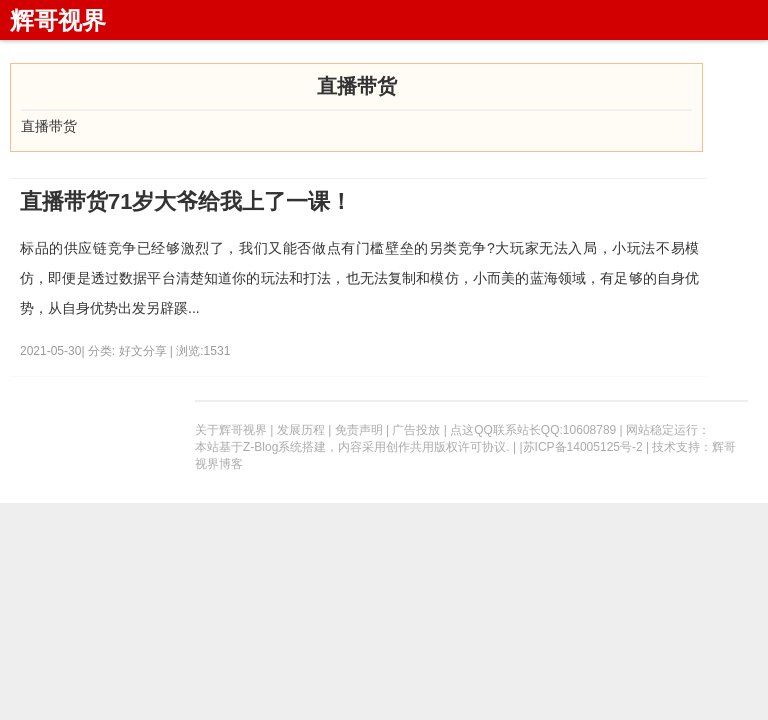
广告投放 (416, 430)
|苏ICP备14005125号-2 (580, 447)
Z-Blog (260, 447)
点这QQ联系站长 (495, 430)
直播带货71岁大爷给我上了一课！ (186, 201)
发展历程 (301, 430)
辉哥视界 (58, 20)
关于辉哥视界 (231, 430)
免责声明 (359, 430)
